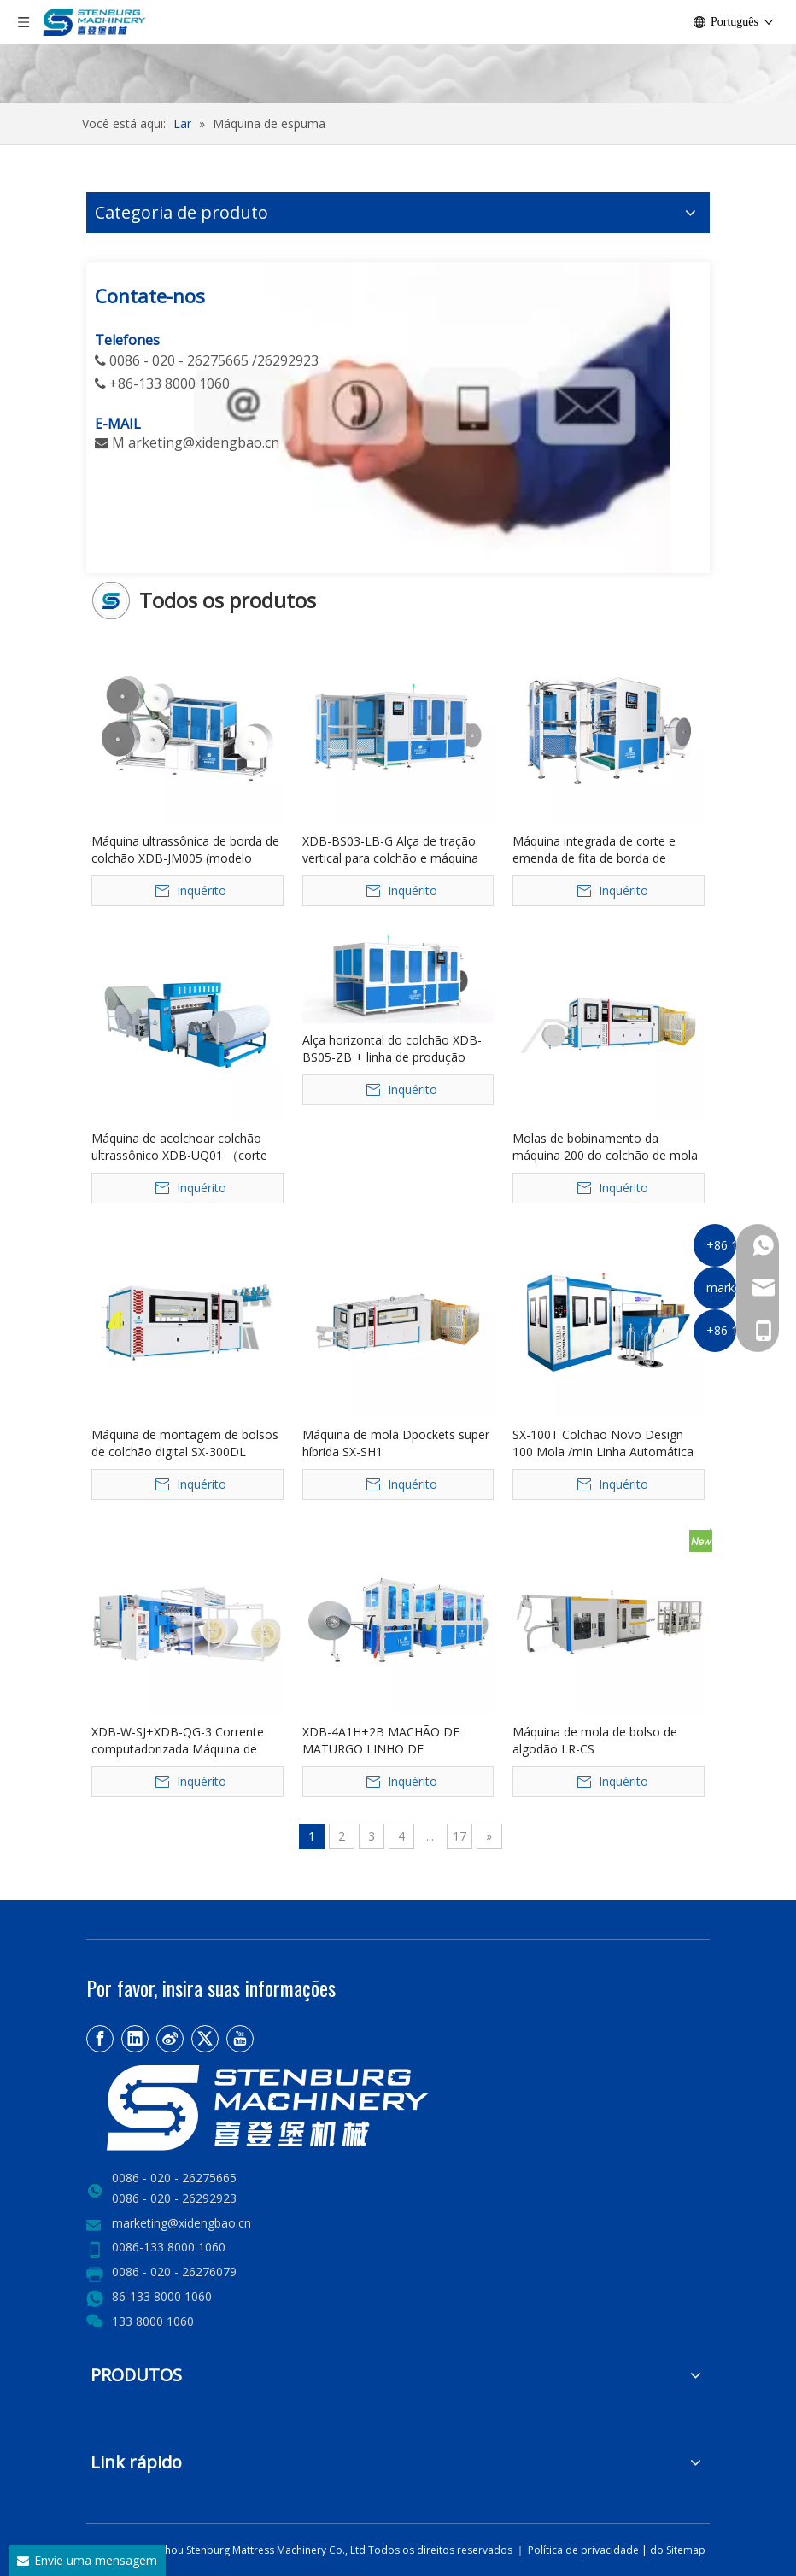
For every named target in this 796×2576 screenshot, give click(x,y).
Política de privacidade (584, 2550)
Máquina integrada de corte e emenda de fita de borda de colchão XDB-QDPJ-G (594, 850)
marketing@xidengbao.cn (181, 2223)
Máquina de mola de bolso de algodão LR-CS (594, 1740)
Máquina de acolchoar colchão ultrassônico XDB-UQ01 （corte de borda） (179, 1147)
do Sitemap (677, 2550)
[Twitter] (205, 2038)
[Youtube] (240, 2038)
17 (459, 1836)
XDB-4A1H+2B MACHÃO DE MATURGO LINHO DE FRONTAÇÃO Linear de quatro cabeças (386, 1741)
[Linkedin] (135, 2038)
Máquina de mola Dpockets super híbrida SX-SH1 (395, 1443)
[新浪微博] (170, 2038)
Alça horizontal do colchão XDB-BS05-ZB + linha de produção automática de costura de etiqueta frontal (398, 1049)
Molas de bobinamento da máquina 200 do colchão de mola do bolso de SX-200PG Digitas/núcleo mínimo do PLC (605, 1147)
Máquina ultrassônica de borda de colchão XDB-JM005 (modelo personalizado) (185, 850)
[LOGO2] (325, 2108)
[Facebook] (100, 2038)
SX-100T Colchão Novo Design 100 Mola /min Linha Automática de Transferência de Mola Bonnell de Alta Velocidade (605, 1443)
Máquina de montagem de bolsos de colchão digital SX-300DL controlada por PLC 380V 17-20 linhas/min (184, 1443)
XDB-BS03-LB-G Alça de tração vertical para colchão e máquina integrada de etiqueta (390, 850)
